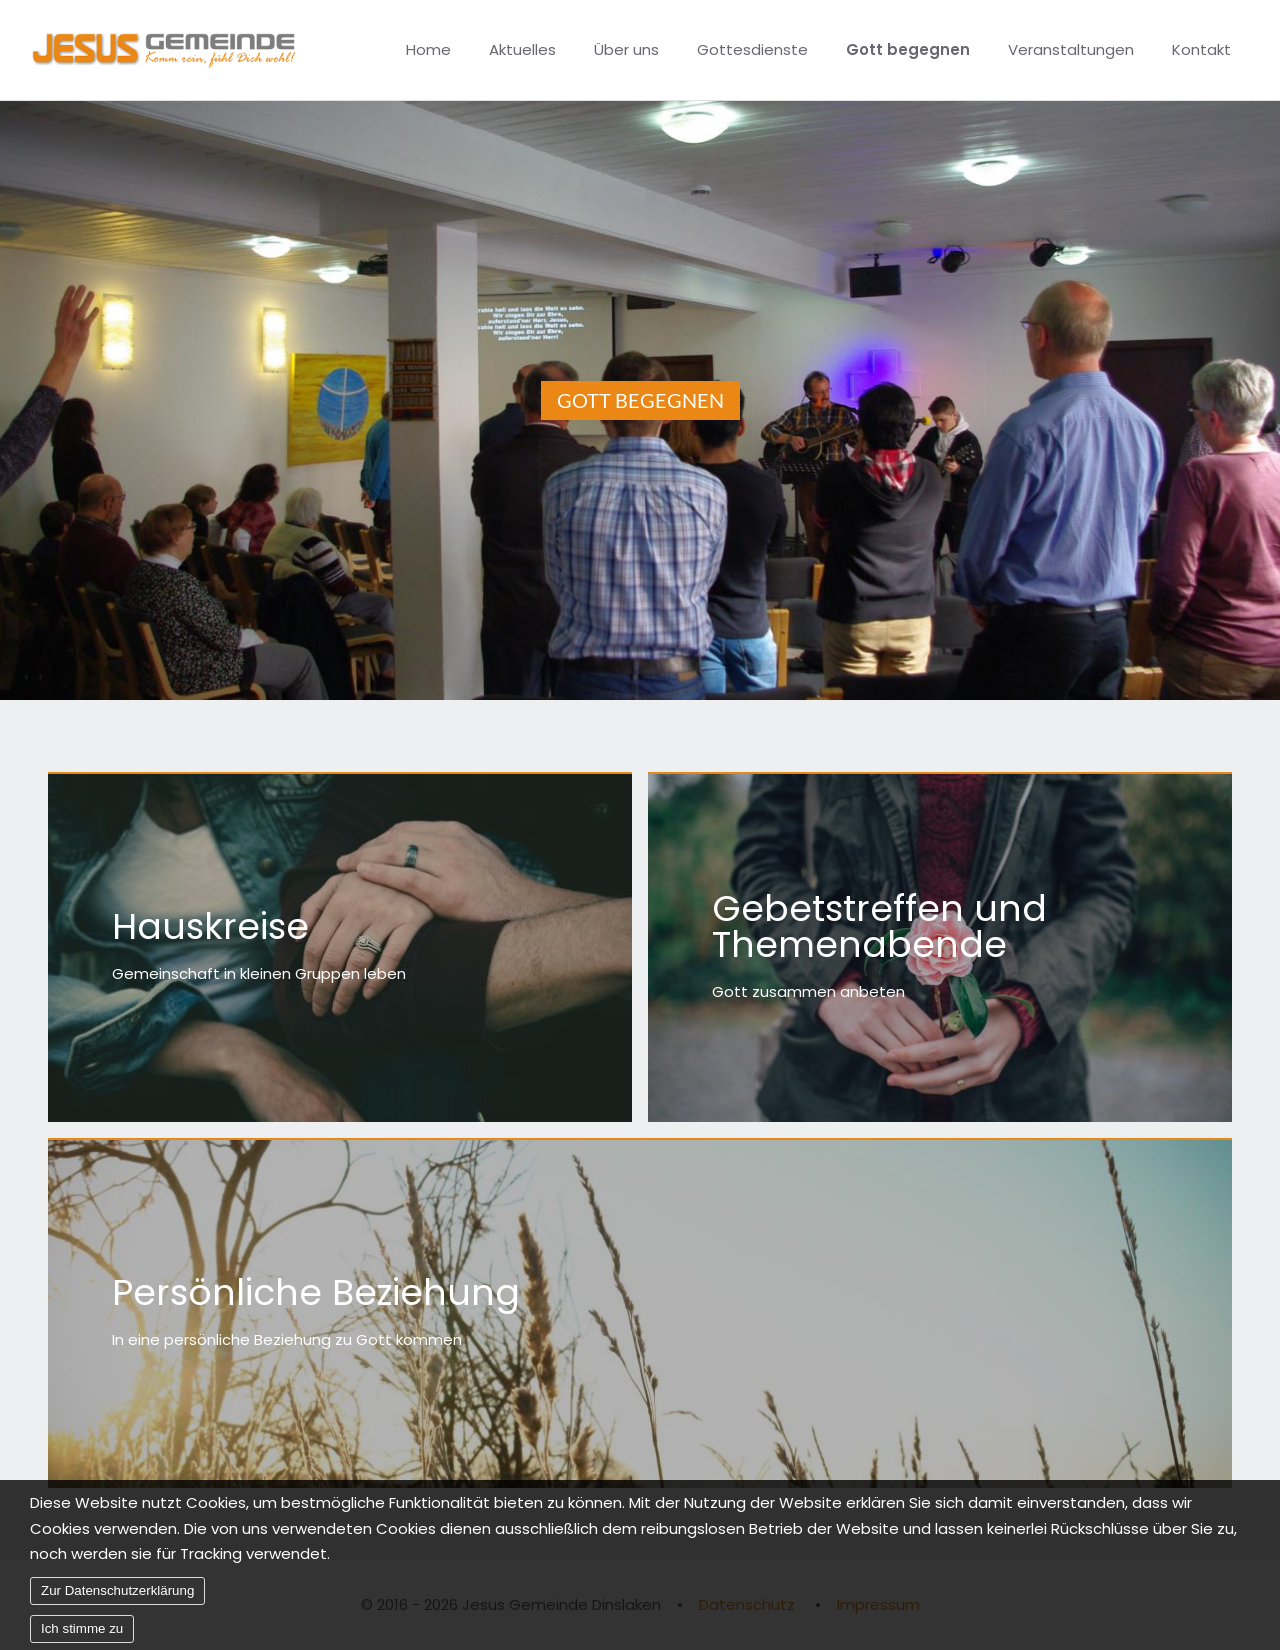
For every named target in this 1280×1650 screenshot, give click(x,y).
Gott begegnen (908, 49)
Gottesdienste (752, 49)
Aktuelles (522, 49)
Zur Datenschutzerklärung (117, 1597)
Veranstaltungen (1071, 49)
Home (428, 49)
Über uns (626, 49)
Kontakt (1201, 49)
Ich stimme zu (82, 1635)
